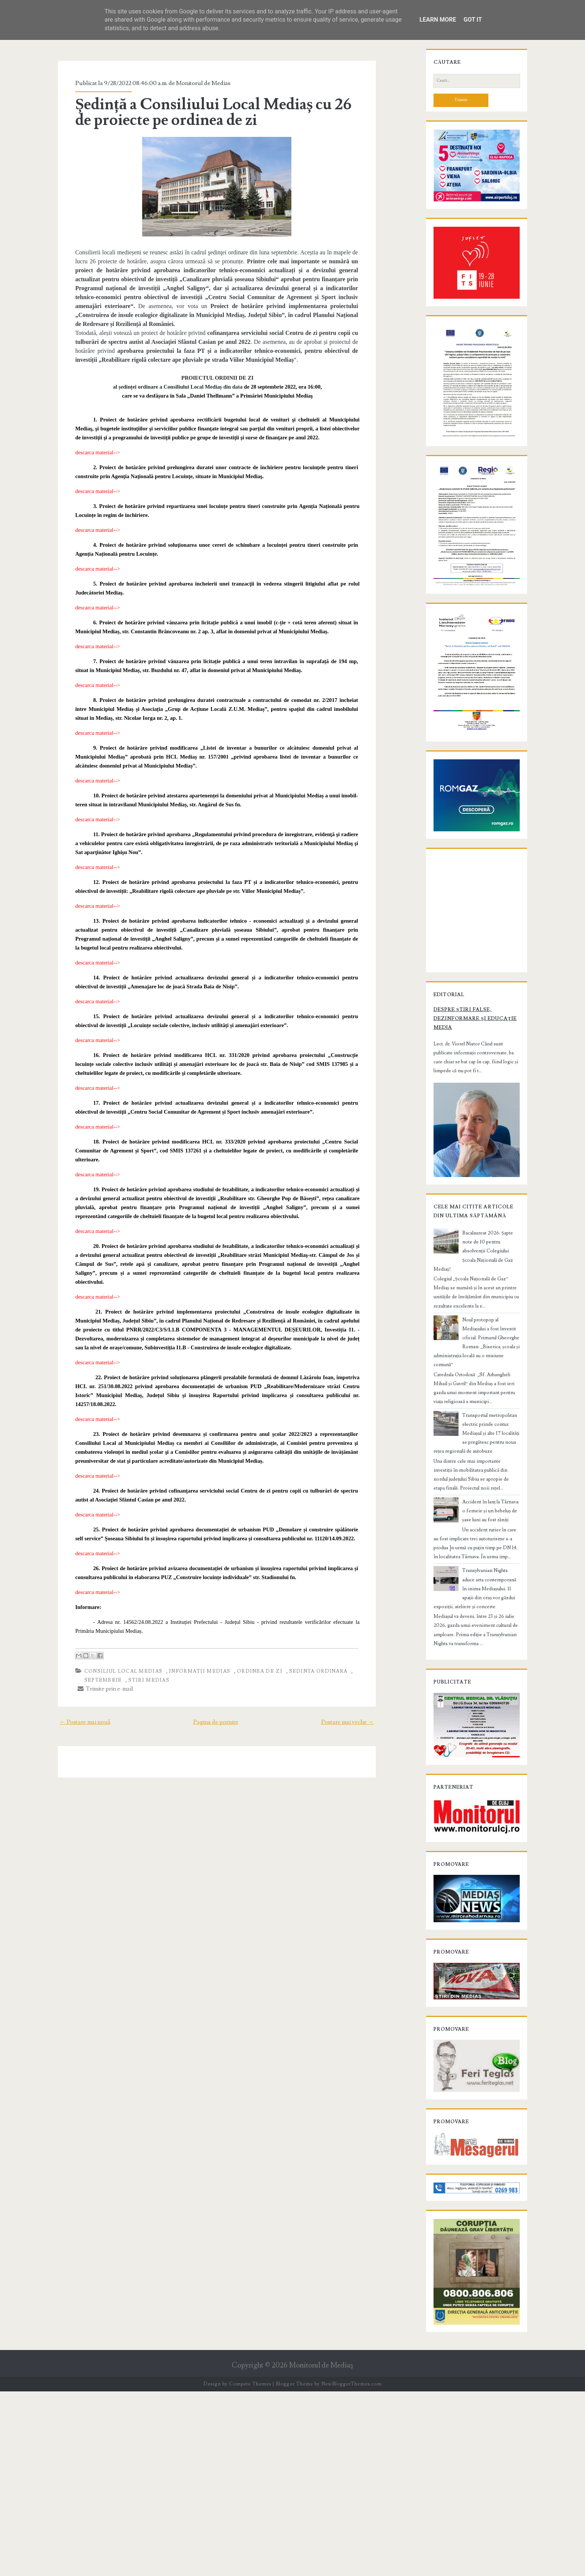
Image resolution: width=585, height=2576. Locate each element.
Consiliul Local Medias (110, 1635)
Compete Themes (250, 2569)
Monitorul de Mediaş (321, 2550)
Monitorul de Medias (190, 83)
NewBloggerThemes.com (351, 2569)
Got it (472, 19)
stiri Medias (136, 1644)
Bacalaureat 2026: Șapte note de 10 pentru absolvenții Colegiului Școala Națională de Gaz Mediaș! (488, 1427)
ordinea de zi (246, 1635)
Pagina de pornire (215, 1686)
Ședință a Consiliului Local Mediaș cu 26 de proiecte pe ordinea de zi (209, 112)
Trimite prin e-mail (92, 1653)
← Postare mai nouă (70, 1686)
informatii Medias (187, 1635)
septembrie (90, 1644)
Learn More (437, 19)
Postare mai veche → (361, 1686)
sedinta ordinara (305, 1635)
